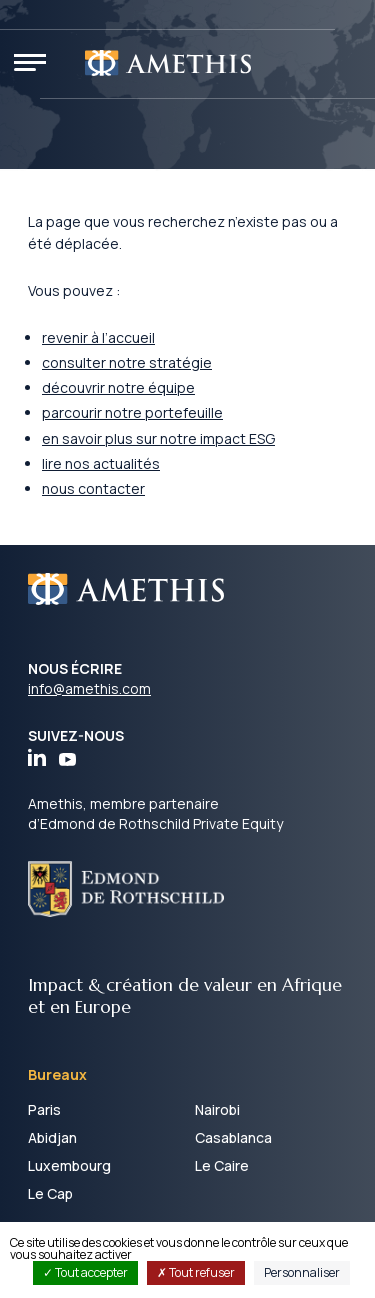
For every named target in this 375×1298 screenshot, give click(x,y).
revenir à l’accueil (98, 337)
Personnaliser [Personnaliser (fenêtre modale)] (302, 1272)
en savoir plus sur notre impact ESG (158, 438)
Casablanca (233, 1137)
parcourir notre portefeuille (132, 412)
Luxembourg (69, 1165)
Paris (44, 1109)
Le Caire (222, 1165)
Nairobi (217, 1109)
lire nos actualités (101, 463)
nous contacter (93, 488)
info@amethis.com (89, 688)
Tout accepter (85, 1272)
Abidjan (52, 1137)
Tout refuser (196, 1272)
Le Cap (50, 1193)
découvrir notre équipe (118, 387)
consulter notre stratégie (127, 362)
